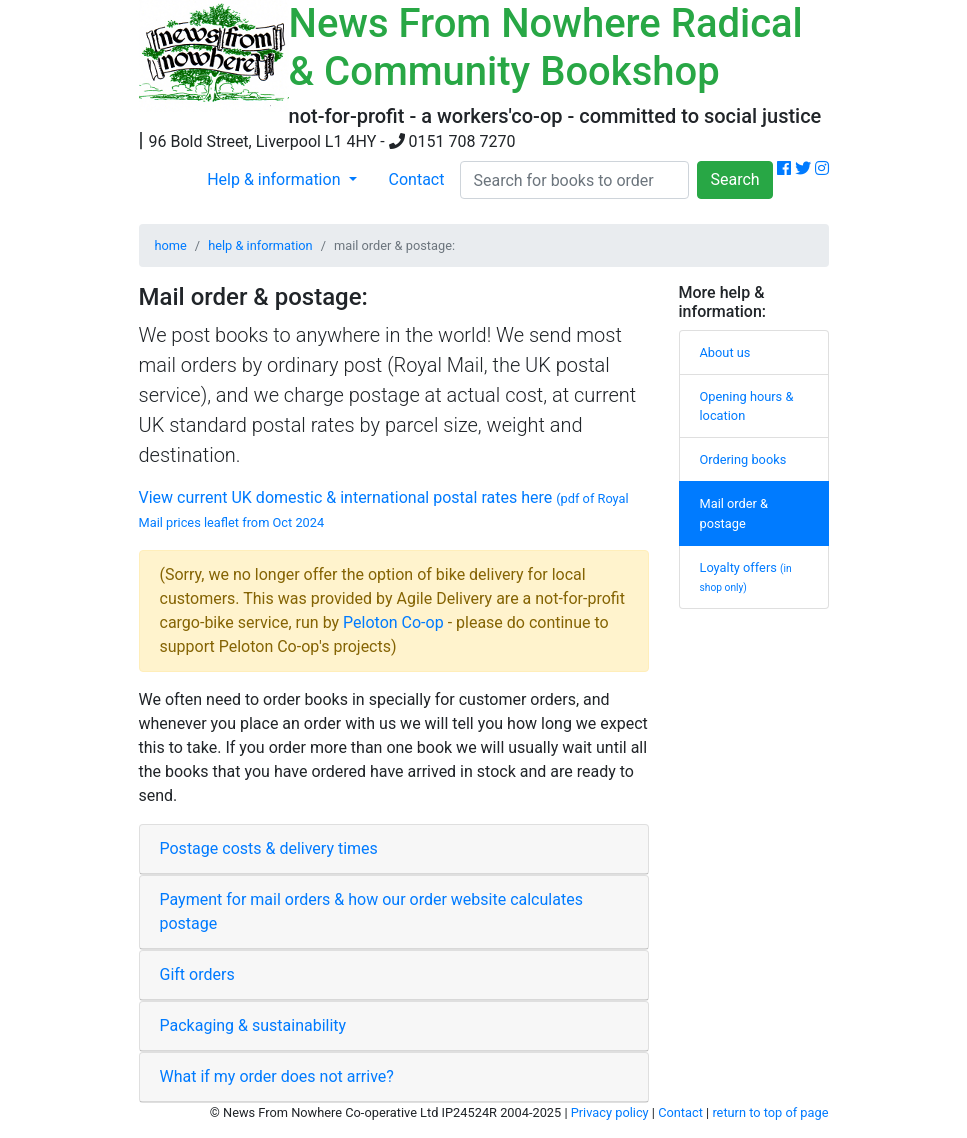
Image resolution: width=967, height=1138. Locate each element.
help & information (260, 245)
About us (725, 352)
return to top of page (770, 1112)
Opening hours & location (747, 406)
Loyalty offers (746, 577)
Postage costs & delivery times (269, 848)
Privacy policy (610, 1112)
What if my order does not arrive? (277, 1076)
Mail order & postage (734, 513)
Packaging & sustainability (253, 1025)
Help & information (275, 179)
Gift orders (197, 974)
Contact (417, 179)
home (171, 245)
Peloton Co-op (393, 622)
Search (734, 179)
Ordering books (743, 459)
